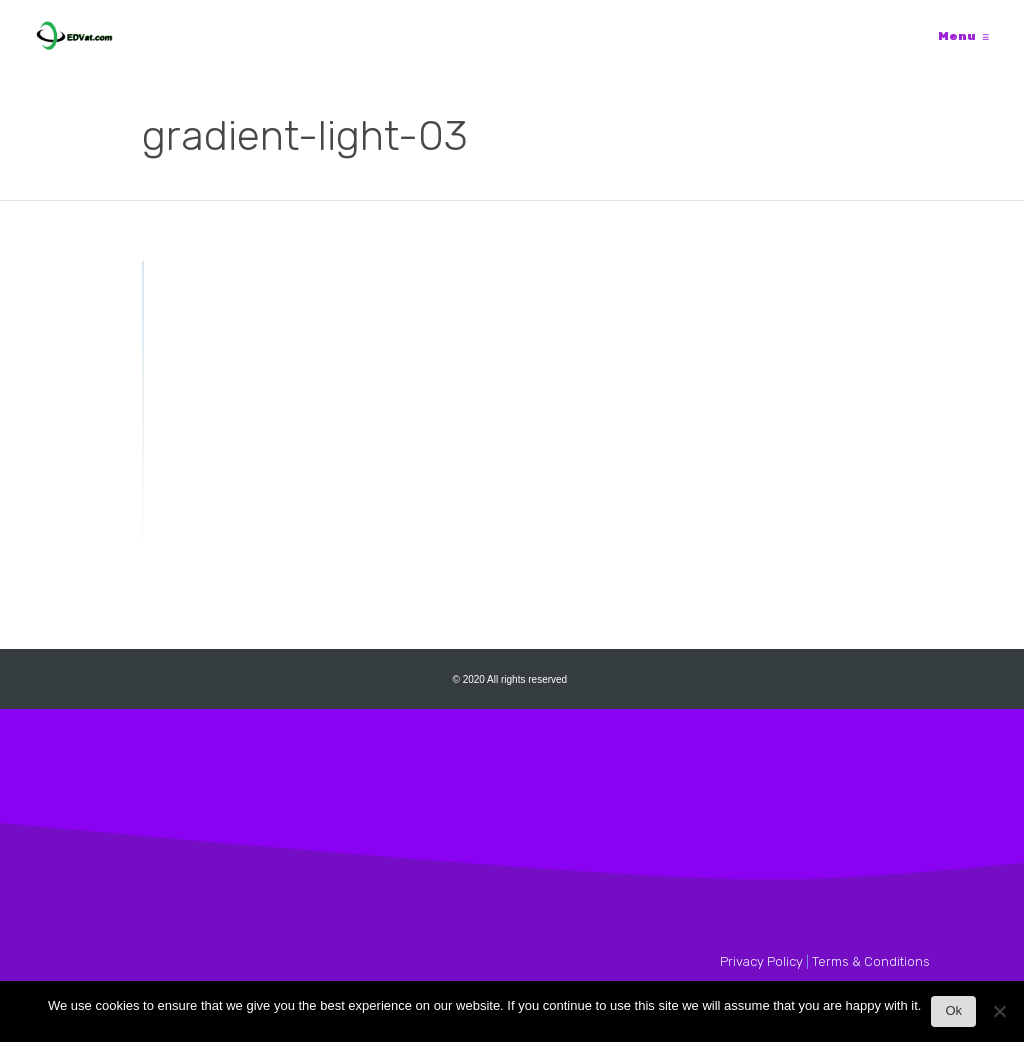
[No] (999, 1016)
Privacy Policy (761, 961)
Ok (953, 1010)
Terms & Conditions (871, 961)
